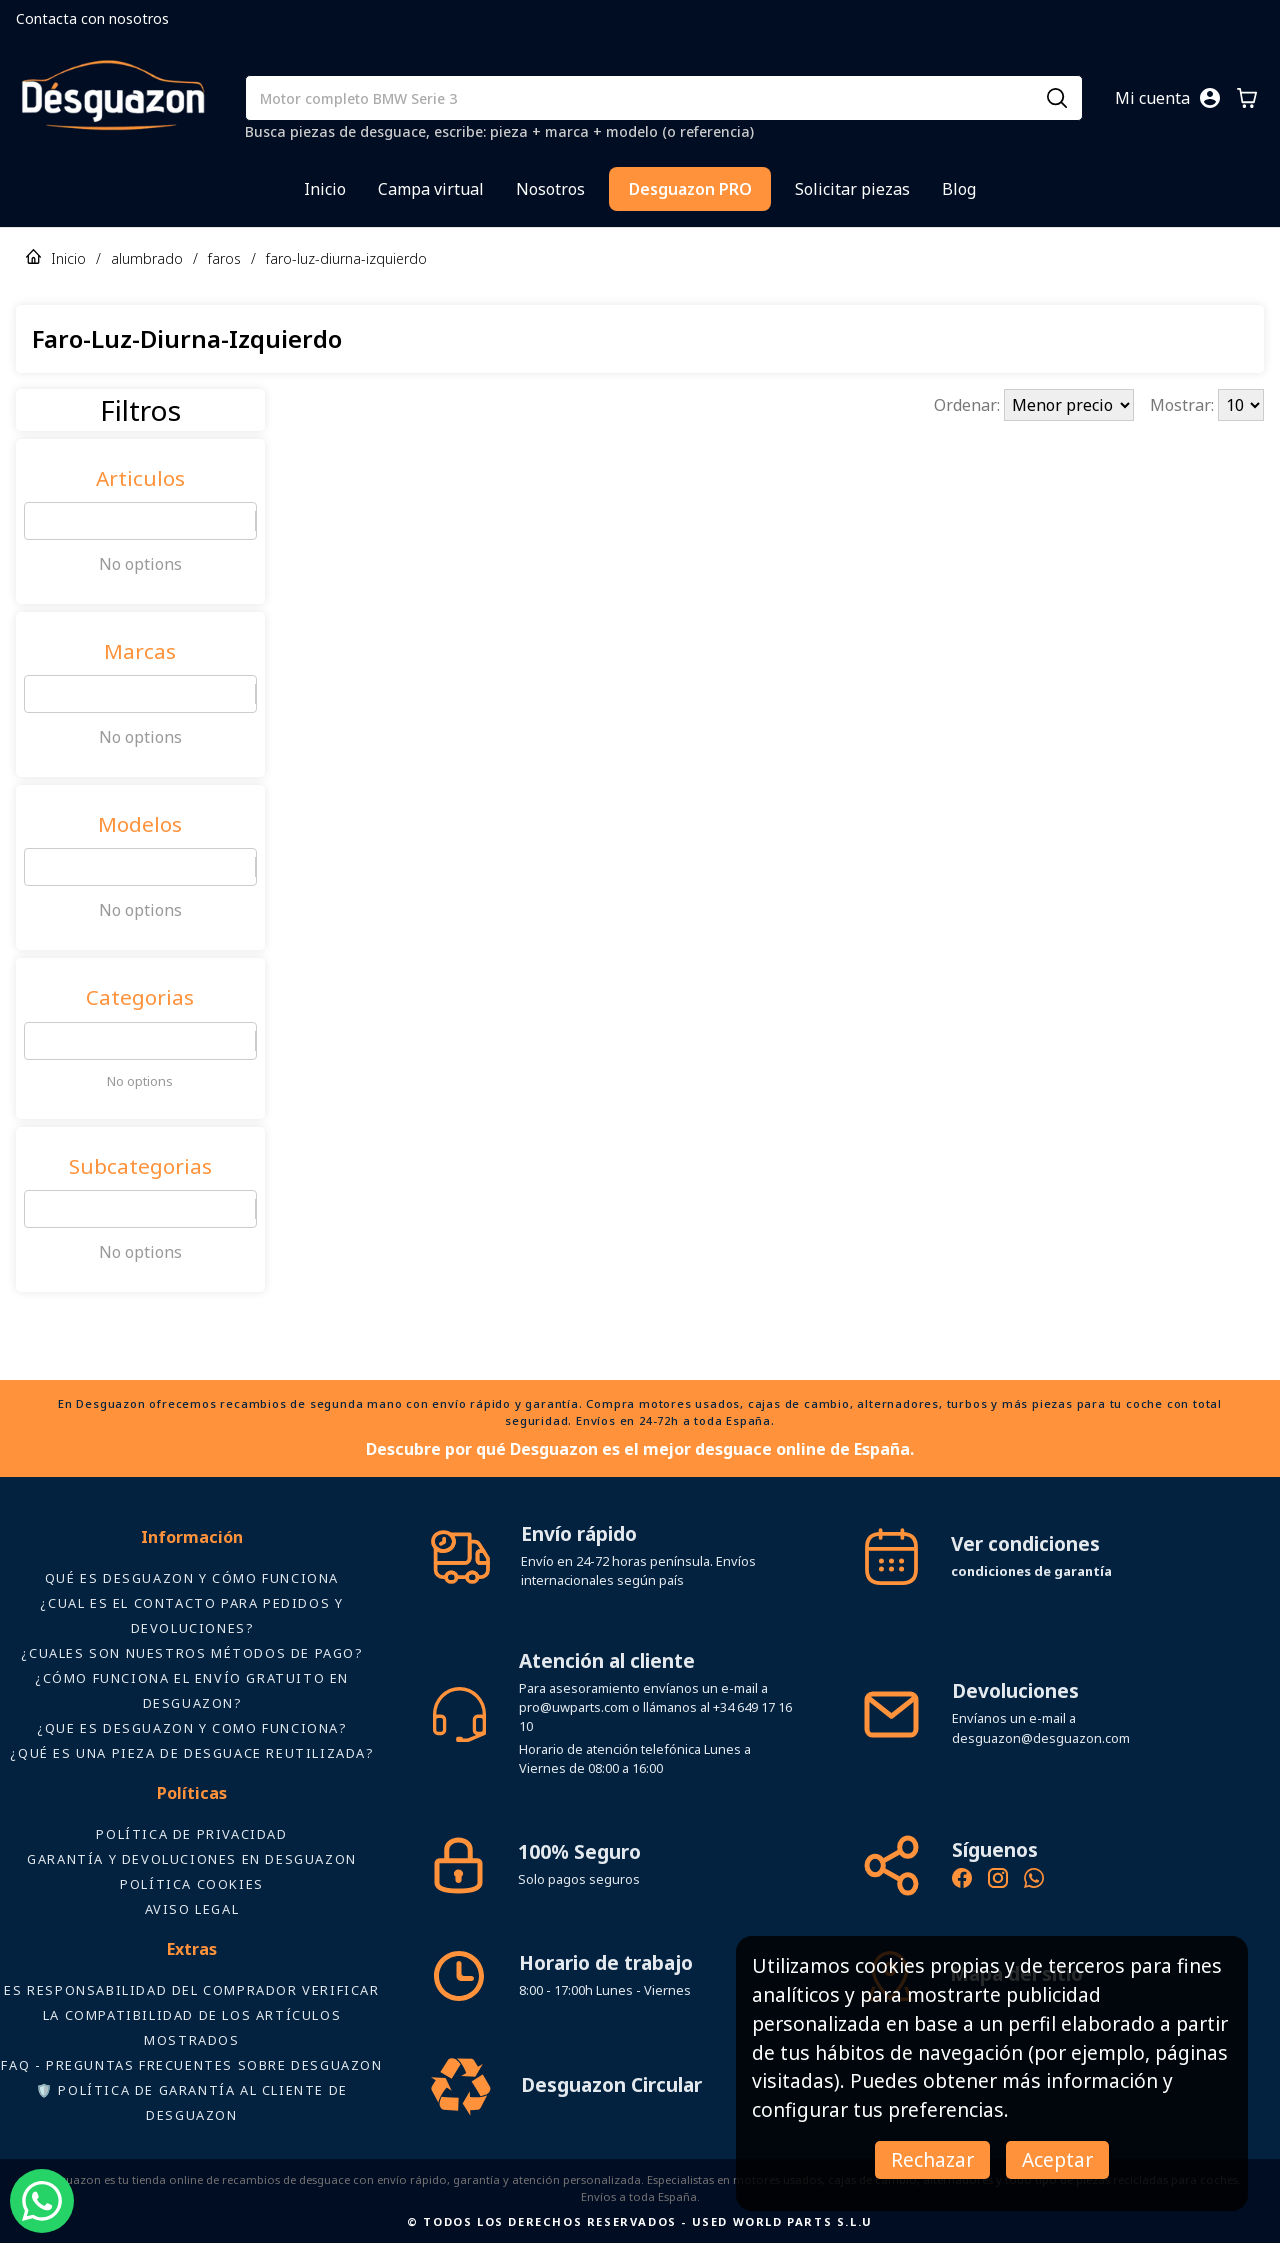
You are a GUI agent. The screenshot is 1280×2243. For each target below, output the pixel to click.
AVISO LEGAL (192, 1909)
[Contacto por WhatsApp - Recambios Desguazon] (1034, 1881)
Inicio (325, 189)
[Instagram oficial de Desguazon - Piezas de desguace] (998, 1881)
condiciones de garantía (1031, 1571)
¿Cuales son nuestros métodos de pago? (191, 1653)
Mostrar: (1184, 405)
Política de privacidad (191, 1834)
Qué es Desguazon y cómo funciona (192, 1578)
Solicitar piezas (852, 189)
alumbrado (147, 258)
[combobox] (37, 521)
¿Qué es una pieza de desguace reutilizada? (191, 1753)
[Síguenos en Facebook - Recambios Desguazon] (962, 1881)
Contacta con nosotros (92, 18)
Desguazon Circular (611, 2084)
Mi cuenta (1152, 98)
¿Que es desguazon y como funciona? (191, 1728)
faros (224, 258)
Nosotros (550, 189)
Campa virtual (431, 189)
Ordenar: (969, 405)
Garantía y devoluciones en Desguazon (192, 1859)
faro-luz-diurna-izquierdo (346, 258)
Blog (959, 189)
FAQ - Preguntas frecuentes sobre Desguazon (191, 2065)
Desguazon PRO (690, 189)
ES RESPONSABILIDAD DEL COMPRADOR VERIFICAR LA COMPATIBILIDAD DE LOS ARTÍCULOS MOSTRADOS (191, 2015)
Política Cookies (192, 1884)
